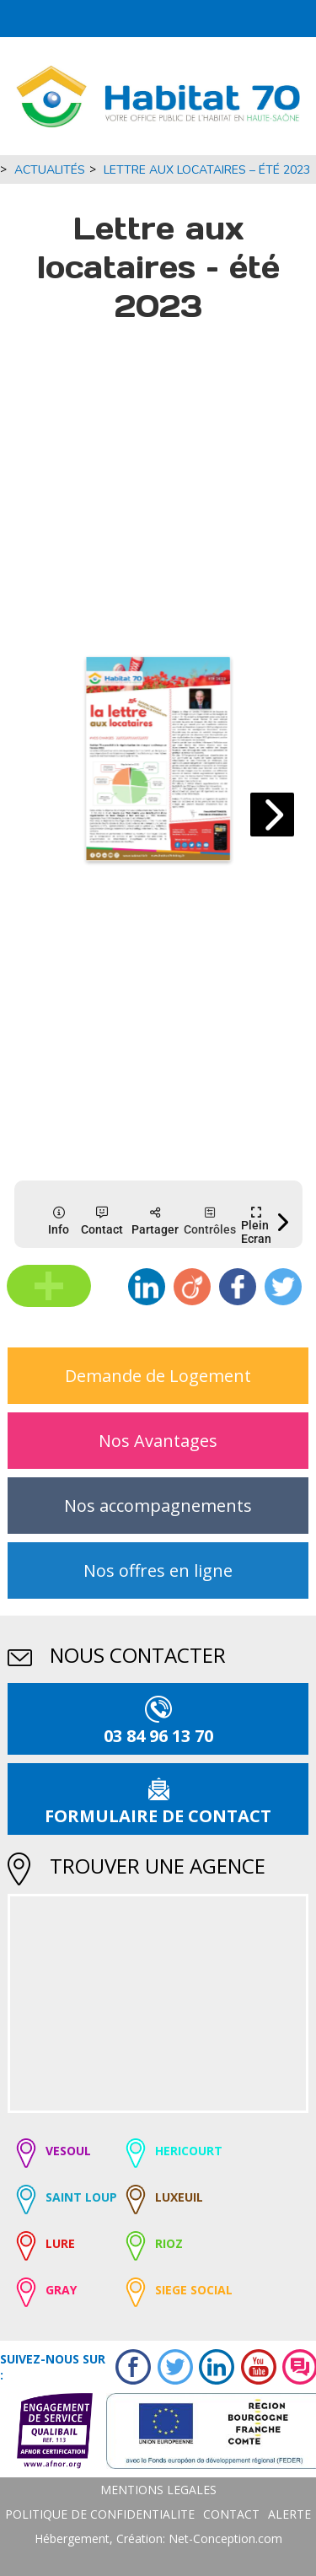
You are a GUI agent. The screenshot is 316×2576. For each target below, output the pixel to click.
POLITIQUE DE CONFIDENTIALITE (100, 2514)
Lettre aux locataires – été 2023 (207, 170)
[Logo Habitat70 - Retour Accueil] (158, 96)
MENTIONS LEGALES (158, 2490)
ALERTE (289, 2514)
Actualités (49, 170)
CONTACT (231, 2514)
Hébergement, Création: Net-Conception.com (158, 2538)
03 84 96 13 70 (158, 1735)
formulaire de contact (158, 1815)
